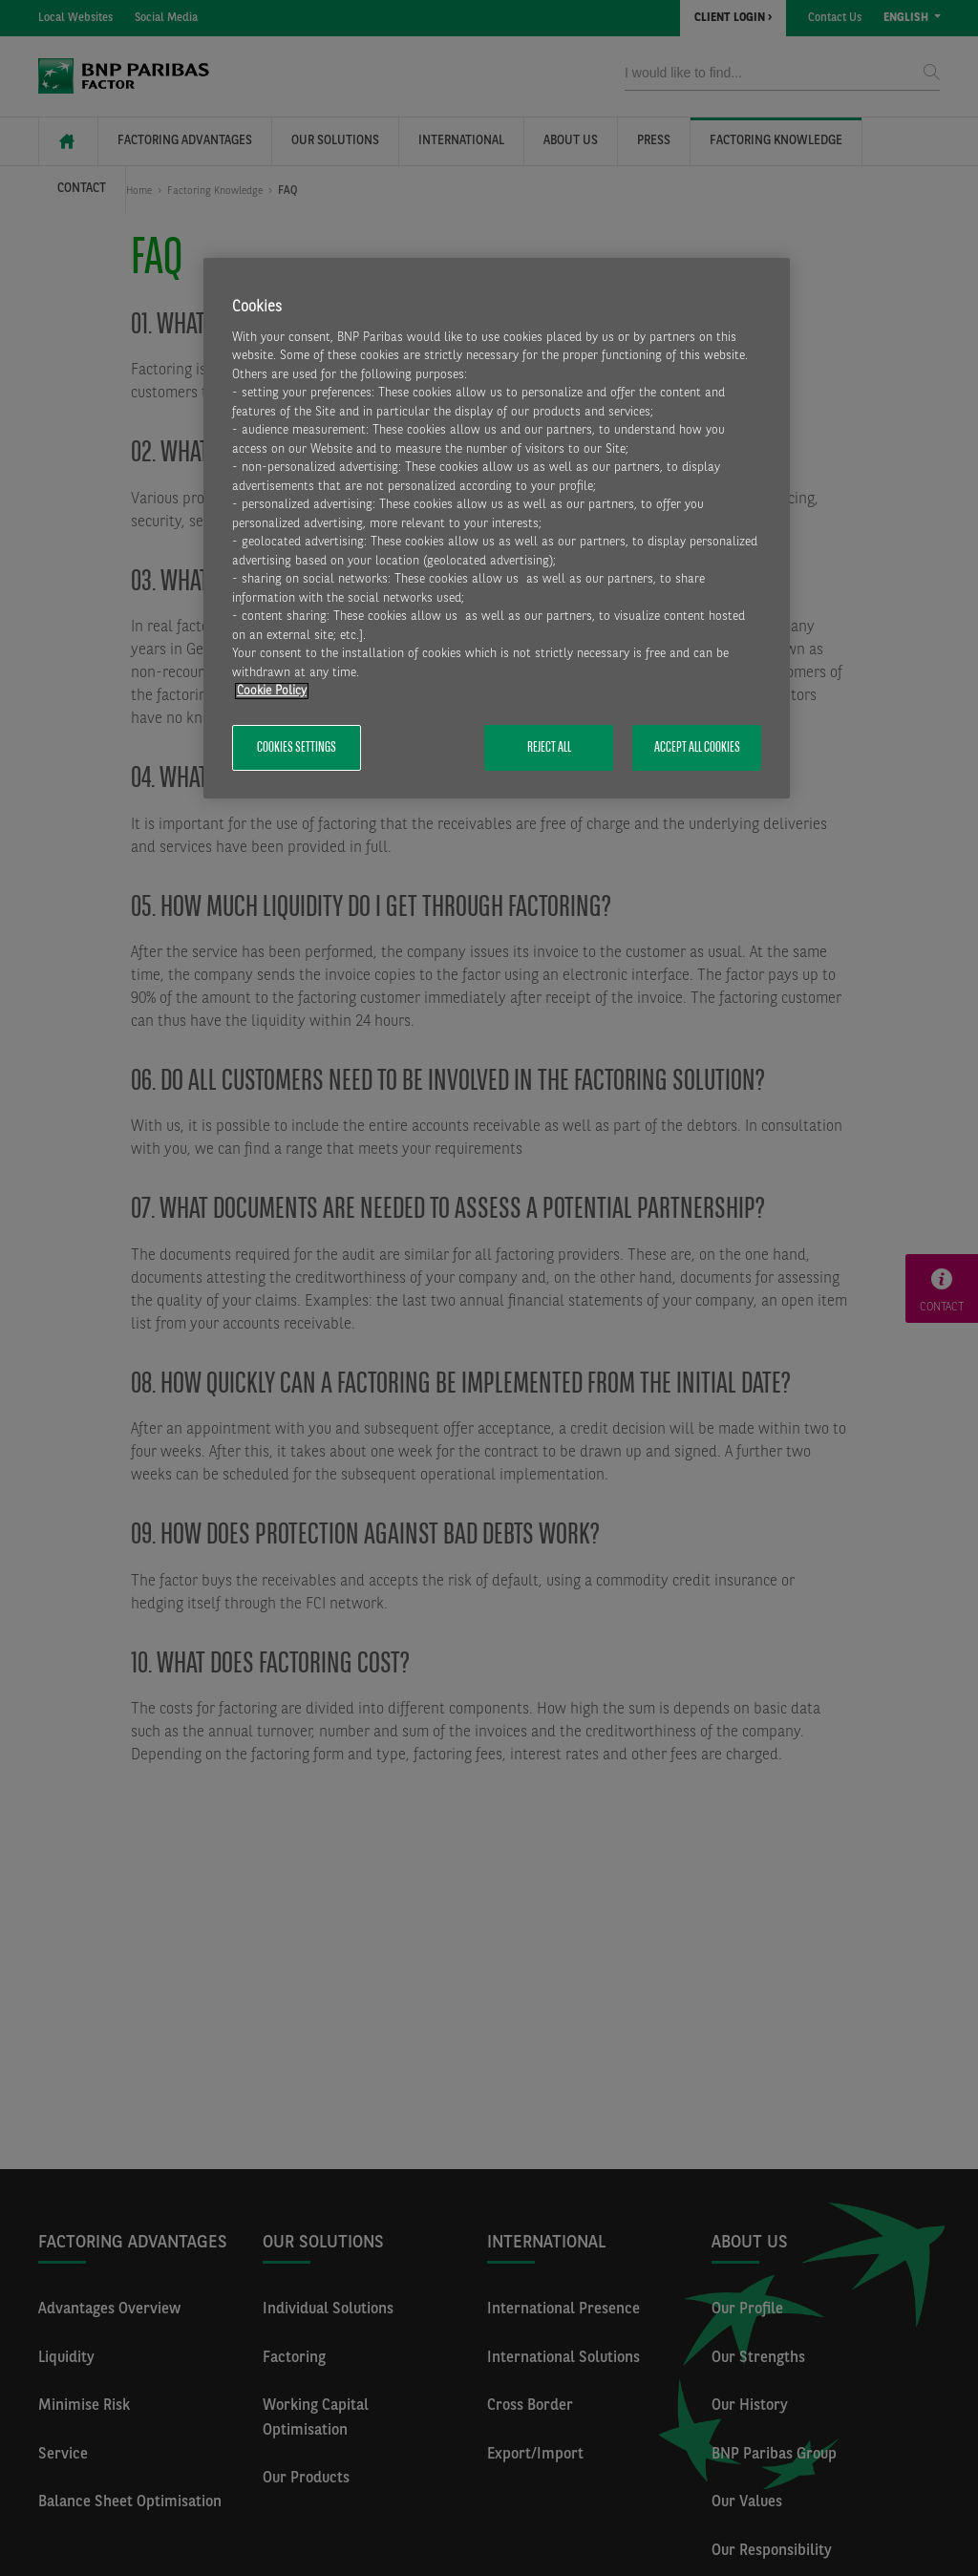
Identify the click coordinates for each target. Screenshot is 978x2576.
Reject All (549, 748)
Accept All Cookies (697, 748)
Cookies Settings (296, 748)
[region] (496, 528)
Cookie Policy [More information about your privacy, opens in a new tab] (272, 691)
